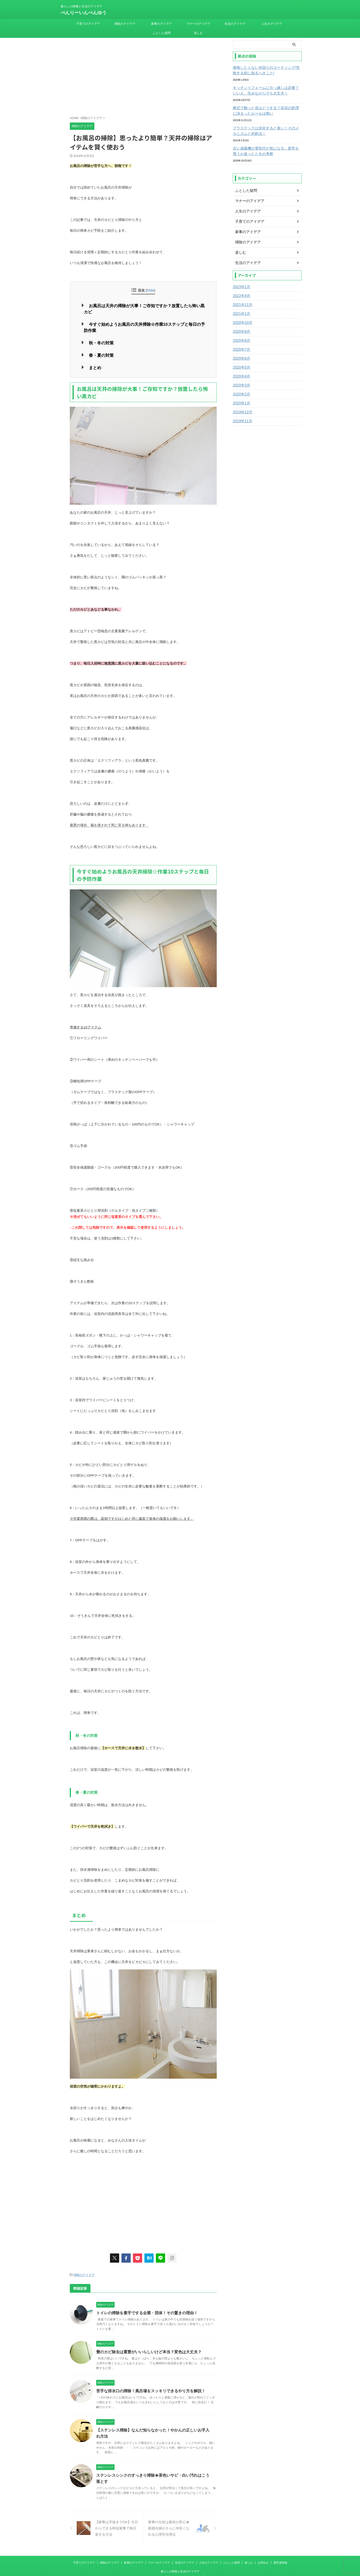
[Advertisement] (143, 79)
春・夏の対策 (101, 340)
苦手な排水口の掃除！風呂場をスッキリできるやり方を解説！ (147, 2374)
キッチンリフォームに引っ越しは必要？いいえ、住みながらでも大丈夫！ (265, 90)
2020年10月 (241, 323)
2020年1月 (240, 403)
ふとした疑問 (162, 33)
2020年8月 (240, 341)
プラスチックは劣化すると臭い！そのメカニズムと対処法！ (266, 131)
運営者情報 (280, 2546)
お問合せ (263, 2546)
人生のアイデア (271, 23)
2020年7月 (240, 349)
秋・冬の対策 (101, 329)
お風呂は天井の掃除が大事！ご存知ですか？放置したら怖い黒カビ (145, 305)
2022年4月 (240, 296)
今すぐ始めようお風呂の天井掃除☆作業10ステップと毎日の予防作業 (147, 317)
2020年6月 (240, 358)
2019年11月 (241, 421)
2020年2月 (240, 394)
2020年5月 (240, 367)
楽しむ (198, 33)
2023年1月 (240, 287)
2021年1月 (240, 314)
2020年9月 (240, 332)
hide (150, 290)
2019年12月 (241, 412)
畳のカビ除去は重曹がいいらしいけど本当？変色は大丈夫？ (145, 2335)
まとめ (95, 352)
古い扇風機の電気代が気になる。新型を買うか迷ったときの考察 (266, 151)
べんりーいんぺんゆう (84, 12)
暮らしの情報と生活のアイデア (180, 2554)
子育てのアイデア (88, 23)
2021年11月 (241, 305)
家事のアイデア (161, 23)
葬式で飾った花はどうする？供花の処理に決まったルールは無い (266, 110)
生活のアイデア (235, 23)
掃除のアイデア (124, 23)
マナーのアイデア (198, 23)
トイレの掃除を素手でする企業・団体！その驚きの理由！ (144, 2296)
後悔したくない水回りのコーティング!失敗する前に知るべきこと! (267, 70)
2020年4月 (240, 376)
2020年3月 (240, 385)
